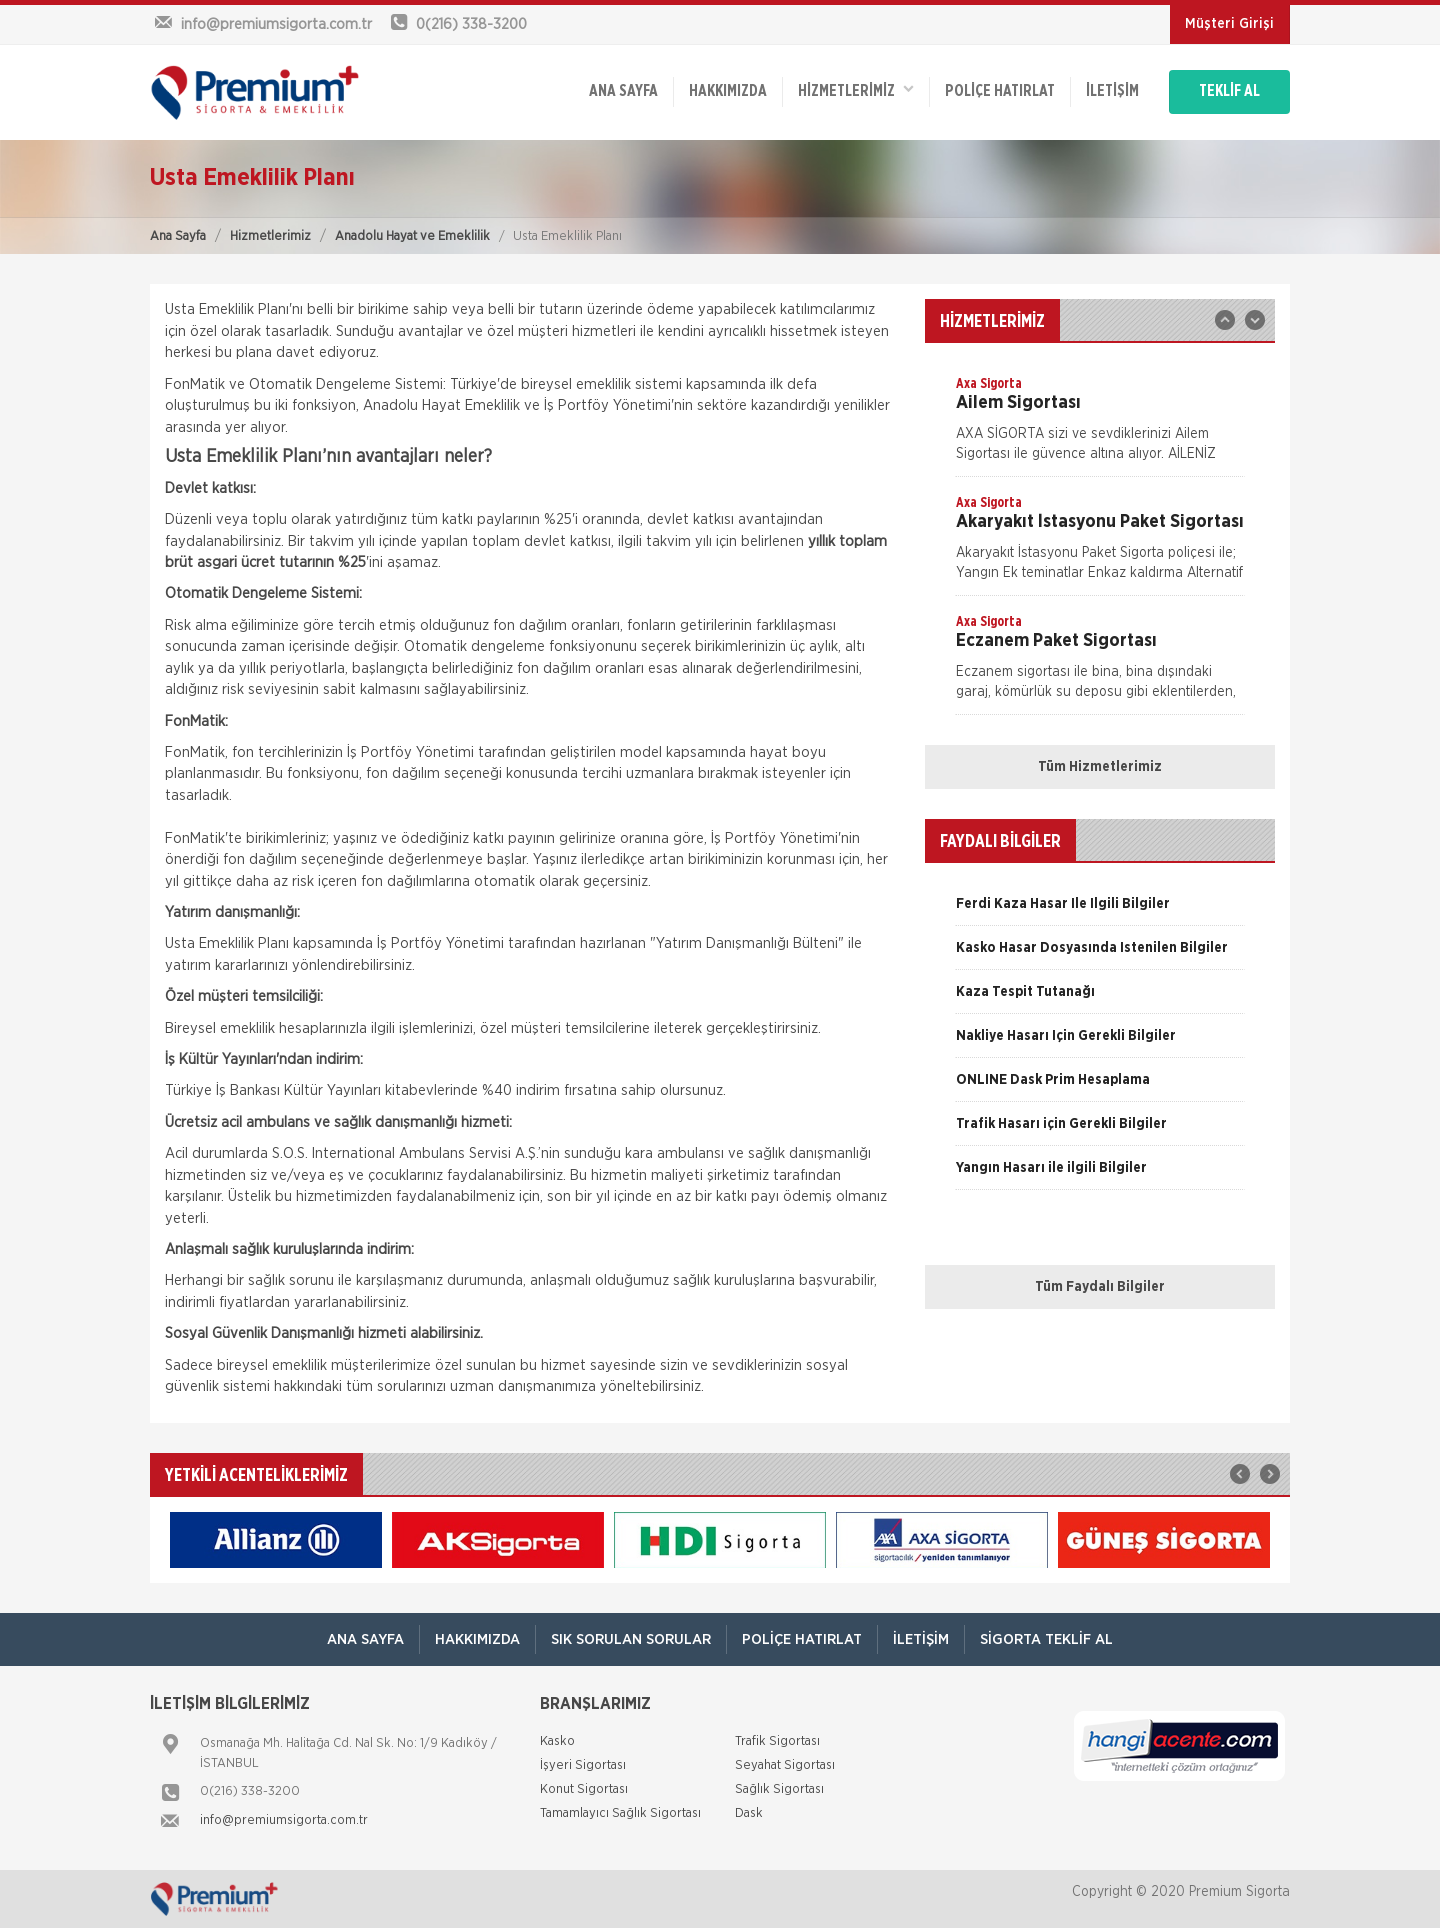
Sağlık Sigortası (779, 1789)
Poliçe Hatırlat (999, 92)
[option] (1100, 425)
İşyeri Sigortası (583, 1765)
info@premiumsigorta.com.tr (284, 1820)
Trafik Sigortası (777, 1741)
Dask (749, 1813)
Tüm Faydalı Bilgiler (1100, 1287)
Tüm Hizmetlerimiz (1100, 767)
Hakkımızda (727, 92)
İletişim (1111, 92)
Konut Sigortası (584, 1789)
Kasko (557, 1741)
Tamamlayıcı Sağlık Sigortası (620, 1813)
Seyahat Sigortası (785, 1765)
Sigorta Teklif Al (1046, 1639)
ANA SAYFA (622, 92)
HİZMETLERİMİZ (855, 90)
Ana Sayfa (178, 236)
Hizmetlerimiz (270, 236)
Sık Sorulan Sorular (631, 1639)
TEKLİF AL (1229, 92)
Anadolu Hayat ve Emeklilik (412, 236)
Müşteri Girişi (1229, 24)
